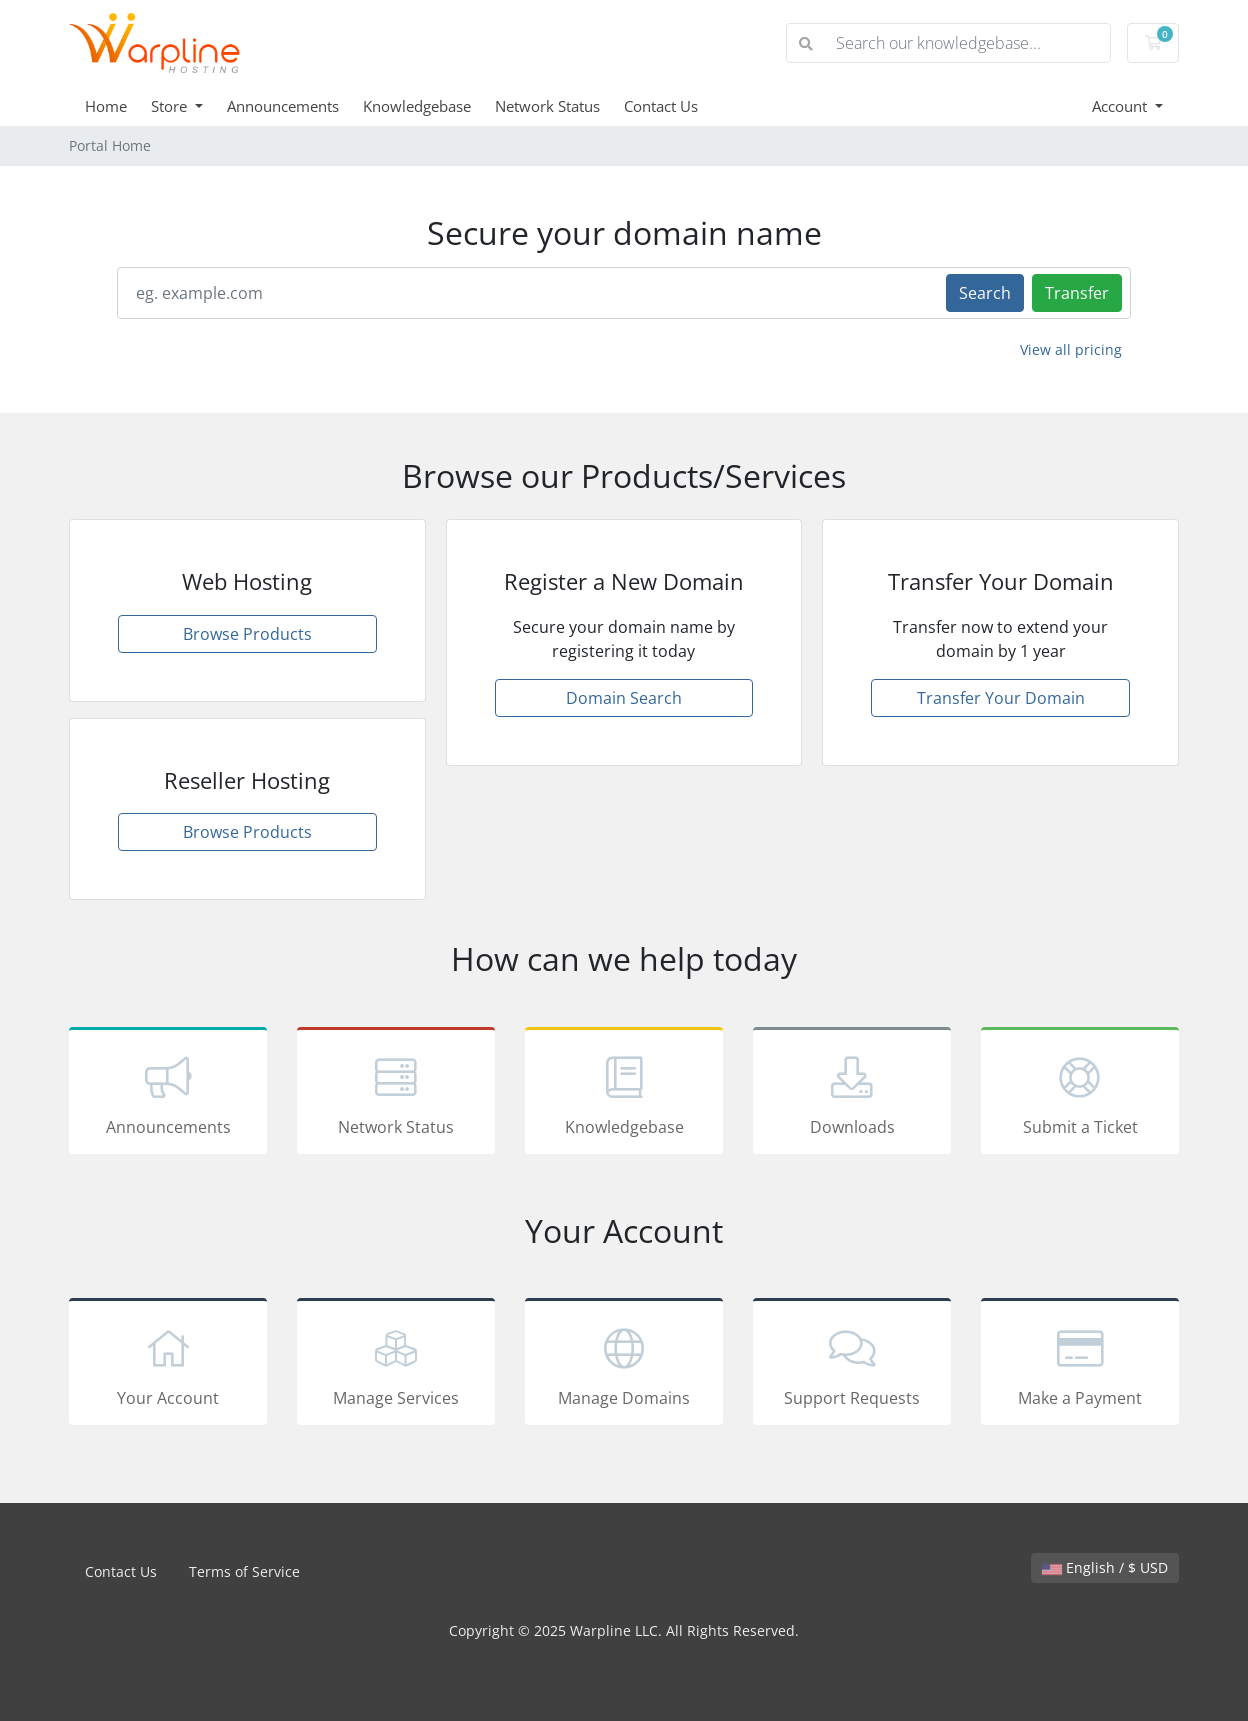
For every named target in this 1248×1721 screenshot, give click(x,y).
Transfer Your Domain (1001, 698)
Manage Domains (624, 1365)
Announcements (283, 106)
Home (106, 106)
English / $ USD (1105, 1567)
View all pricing (1071, 349)
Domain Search (624, 698)
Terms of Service (244, 1571)
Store (171, 106)
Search (985, 293)
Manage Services (396, 1365)
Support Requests (852, 1365)
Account (1121, 106)
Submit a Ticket (1080, 1094)
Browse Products (247, 634)
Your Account (168, 1365)
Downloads (852, 1094)
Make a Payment (1080, 1365)
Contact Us (661, 106)
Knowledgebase (417, 106)
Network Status (547, 106)
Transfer (1077, 293)
